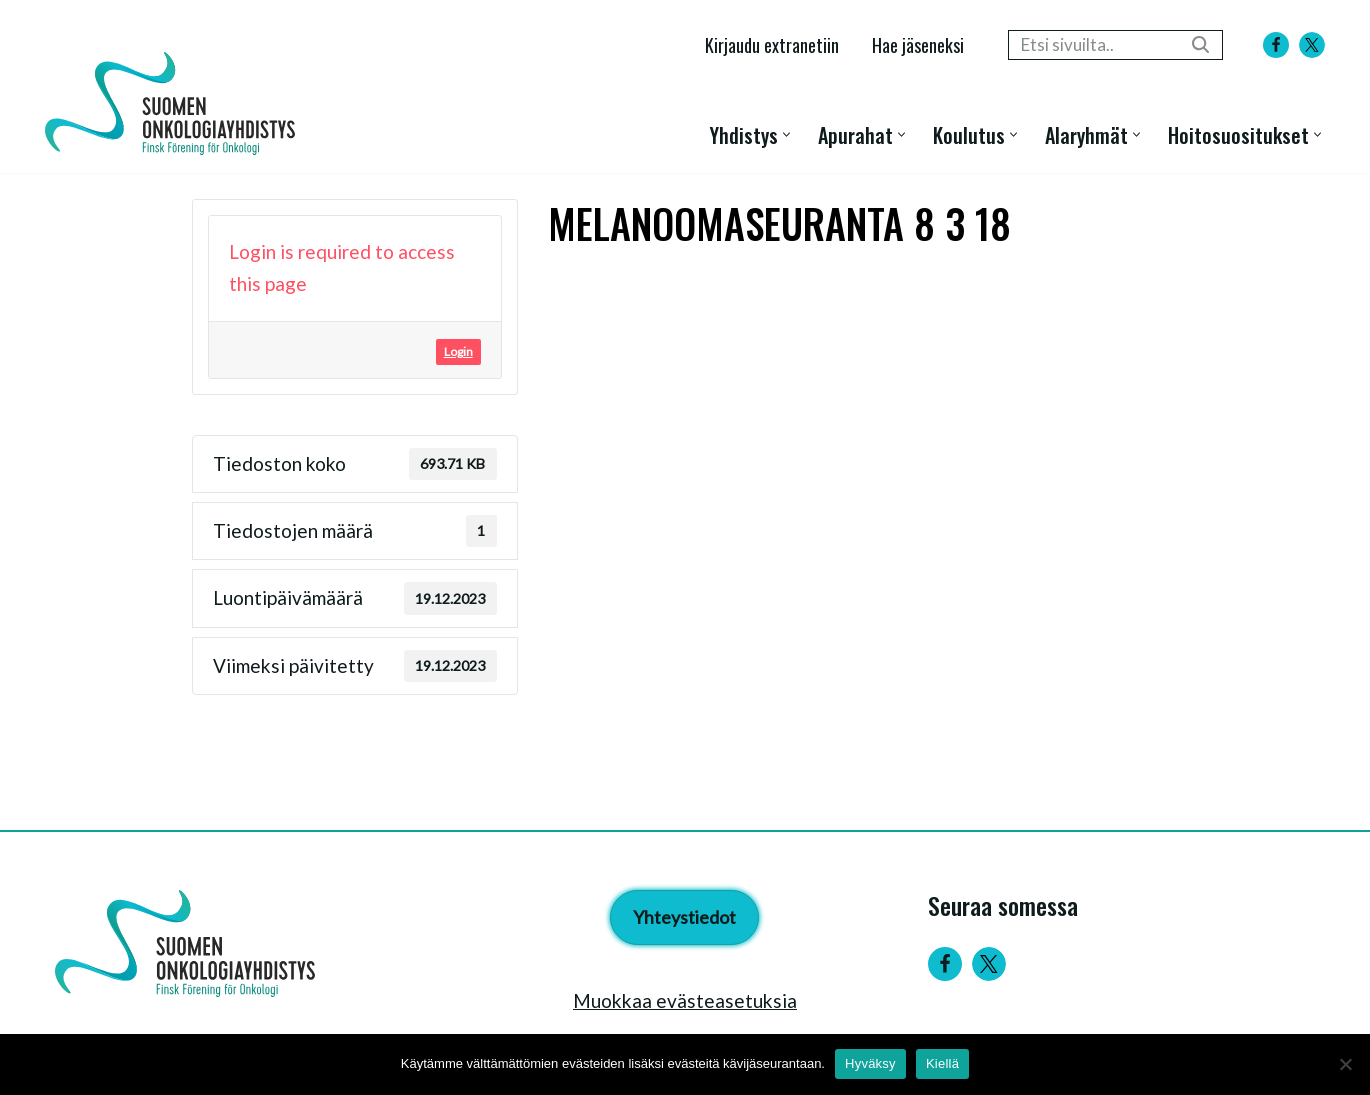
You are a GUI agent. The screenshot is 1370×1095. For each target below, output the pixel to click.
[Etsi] (1093, 45)
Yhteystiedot (684, 917)
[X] (1312, 45)
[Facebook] (1276, 45)
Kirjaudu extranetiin (772, 44)
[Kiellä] (1345, 1064)
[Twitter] (989, 964)
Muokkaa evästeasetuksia (685, 1000)
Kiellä (942, 1063)
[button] (786, 134)
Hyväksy (870, 1063)
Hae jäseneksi (918, 44)
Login (458, 351)
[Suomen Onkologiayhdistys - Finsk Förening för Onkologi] (175, 103)
